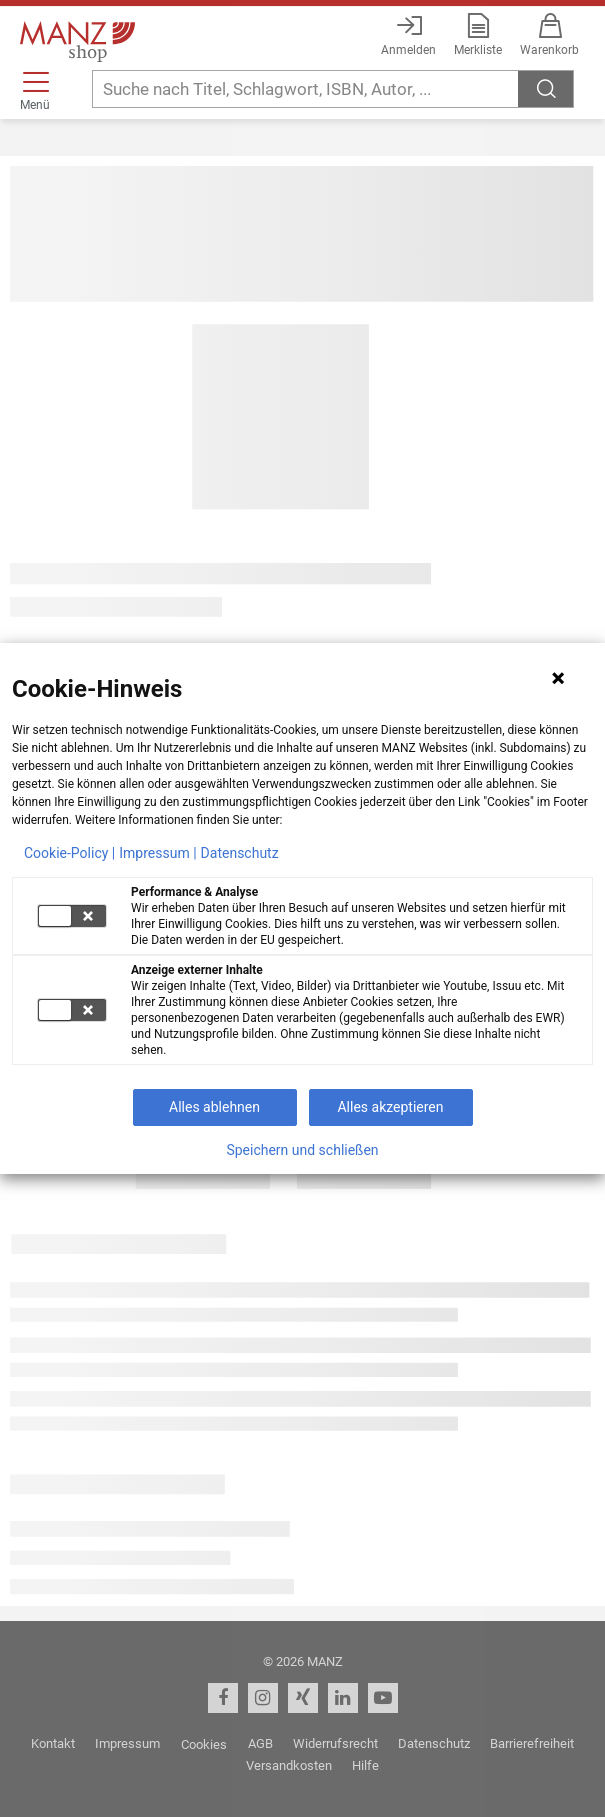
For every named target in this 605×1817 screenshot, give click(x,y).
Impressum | (157, 853)
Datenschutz (240, 853)
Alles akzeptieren (390, 1107)
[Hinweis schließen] (558, 678)
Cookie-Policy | (69, 853)
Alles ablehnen (214, 1107)
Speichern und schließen (302, 1150)
